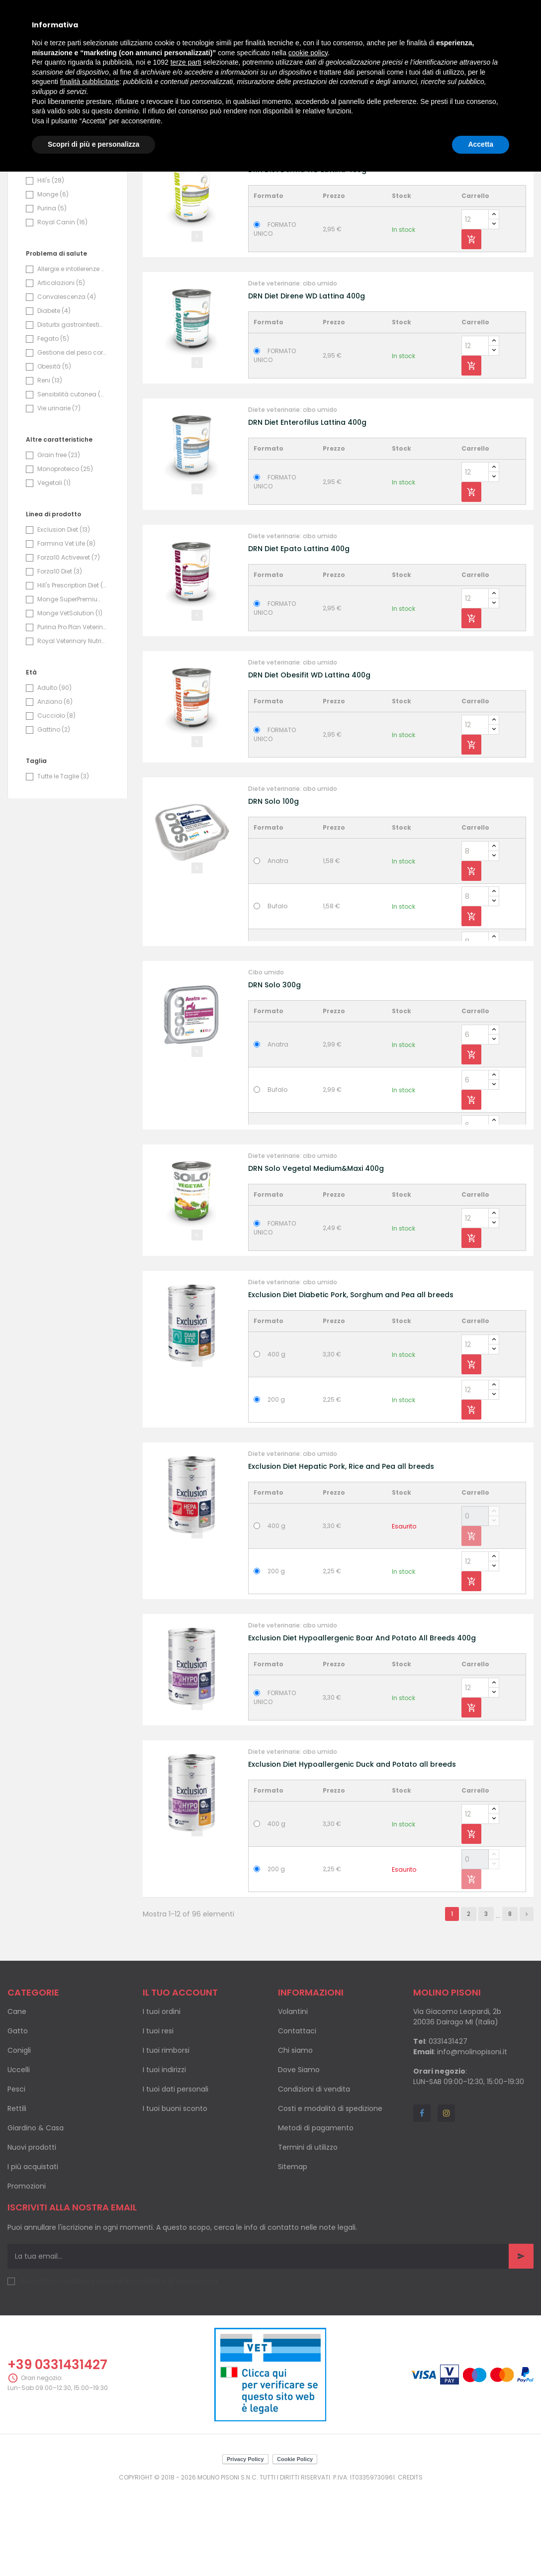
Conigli (19, 2138)
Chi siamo (295, 2138)
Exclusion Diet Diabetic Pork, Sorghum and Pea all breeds (350, 1383)
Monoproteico (65, 557)
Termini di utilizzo (308, 2235)
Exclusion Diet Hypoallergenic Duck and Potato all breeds (352, 1852)
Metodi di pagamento (316, 2216)
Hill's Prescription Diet (71, 673)
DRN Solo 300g (274, 1073)
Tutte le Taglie (63, 864)
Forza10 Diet (59, 659)
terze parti (186, 62)
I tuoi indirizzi (164, 2158)
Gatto (17, 2119)
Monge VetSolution (69, 701)
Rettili (16, 2196)
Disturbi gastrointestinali (71, 412)
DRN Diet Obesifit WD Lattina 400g (309, 763)
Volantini (293, 2099)
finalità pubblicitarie (89, 82)
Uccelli (18, 2158)
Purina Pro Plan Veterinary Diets (71, 715)
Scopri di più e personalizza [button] (93, 144)
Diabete (54, 398)
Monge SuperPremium (71, 687)
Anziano (55, 789)
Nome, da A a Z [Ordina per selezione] (469, 204)
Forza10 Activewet (68, 645)
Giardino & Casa (35, 2216)
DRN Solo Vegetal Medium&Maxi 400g (316, 1256)
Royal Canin (62, 310)
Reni (49, 468)
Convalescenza (66, 385)
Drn (47, 212)
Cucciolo (56, 803)
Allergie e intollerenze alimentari (71, 357)
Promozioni (26, 2274)
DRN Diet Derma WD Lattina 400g (307, 258)
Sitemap (292, 2255)
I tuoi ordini (161, 2099)
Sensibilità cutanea (71, 482)
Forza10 (54, 254)
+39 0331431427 (57, 2453)
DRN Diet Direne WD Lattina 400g (306, 384)
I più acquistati (32, 2255)
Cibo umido (266, 1060)
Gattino (53, 817)
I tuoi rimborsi (166, 2138)
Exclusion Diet (63, 617)
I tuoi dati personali (175, 2177)
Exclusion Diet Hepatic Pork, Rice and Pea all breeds (341, 1554)
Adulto (54, 775)
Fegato (53, 426)
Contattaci (297, 2119)
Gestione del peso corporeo (71, 440)
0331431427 (448, 2129)
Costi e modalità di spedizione (330, 2196)
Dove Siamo (299, 2158)
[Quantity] (475, 307)
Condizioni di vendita (314, 2177)
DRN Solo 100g (273, 889)
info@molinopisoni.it (472, 2140)
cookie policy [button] (308, 53)
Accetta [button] (480, 144)
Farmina (55, 240)
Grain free (58, 543)
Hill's (50, 268)
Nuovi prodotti (31, 2235)
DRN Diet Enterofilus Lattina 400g (307, 510)
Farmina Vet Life (66, 631)
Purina (52, 296)
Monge (53, 282)
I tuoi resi (158, 2119)
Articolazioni (61, 371)
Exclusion (57, 226)
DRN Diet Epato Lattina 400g (299, 637)
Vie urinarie (59, 496)
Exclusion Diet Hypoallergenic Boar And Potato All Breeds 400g (362, 1726)
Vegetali (54, 571)
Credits (410, 2565)
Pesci (16, 2177)
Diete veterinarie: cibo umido (292, 245)
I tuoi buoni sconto (175, 2196)
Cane (16, 2099)
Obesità (54, 454)
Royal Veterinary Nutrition (71, 729)
